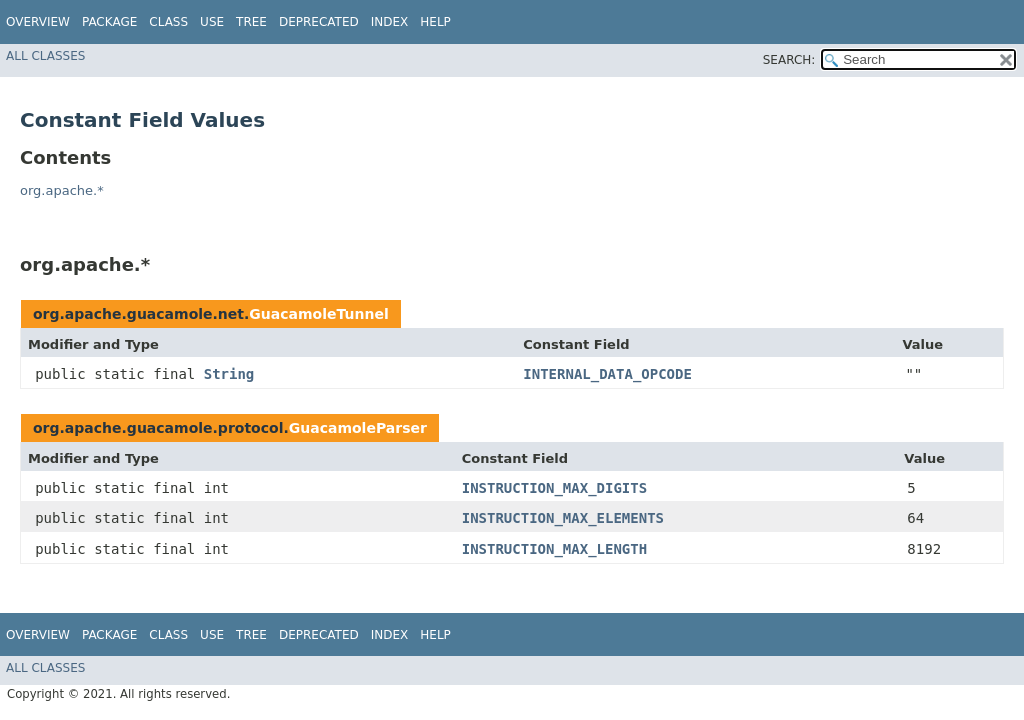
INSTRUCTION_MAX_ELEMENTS (563, 518)
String (229, 374)
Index (390, 22)
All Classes (45, 56)
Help (435, 22)
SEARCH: (789, 60)
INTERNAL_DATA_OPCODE (607, 374)
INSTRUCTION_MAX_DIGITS (554, 488)
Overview (38, 22)
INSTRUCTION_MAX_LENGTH (554, 549)
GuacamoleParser (358, 428)
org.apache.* (62, 190)
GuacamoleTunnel (318, 314)
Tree (251, 22)
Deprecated (319, 22)
